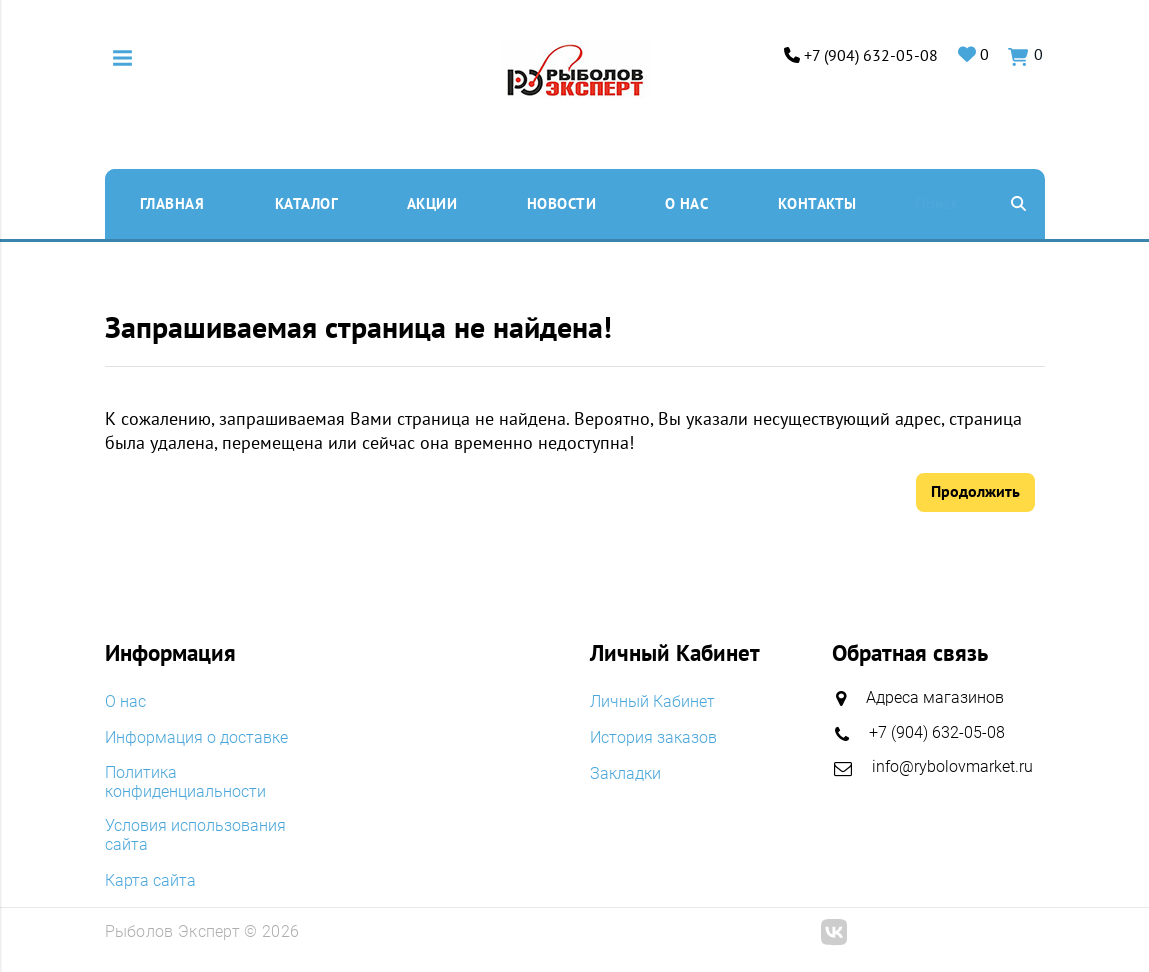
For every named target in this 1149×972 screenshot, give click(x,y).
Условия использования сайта (195, 836)
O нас (687, 203)
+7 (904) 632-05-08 (872, 55)
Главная (172, 203)
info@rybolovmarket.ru (952, 766)
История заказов (653, 737)
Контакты (817, 203)
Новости (562, 203)
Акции (432, 203)
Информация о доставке (196, 737)
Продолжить (975, 492)
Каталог (307, 203)
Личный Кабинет (652, 702)
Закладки (625, 772)
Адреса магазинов (935, 698)
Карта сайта (150, 880)
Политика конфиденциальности (185, 782)
